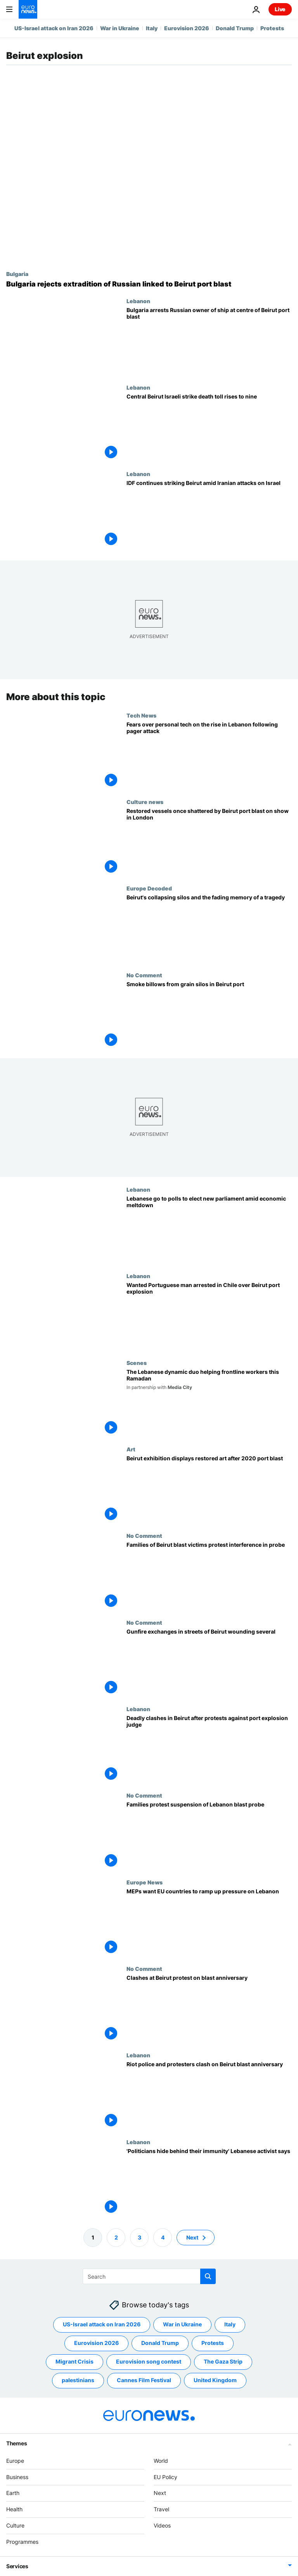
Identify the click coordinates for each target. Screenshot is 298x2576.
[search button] (208, 2276)
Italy (152, 28)
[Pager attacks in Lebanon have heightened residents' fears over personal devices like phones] (209, 755)
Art (130, 1449)
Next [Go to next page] (192, 2237)
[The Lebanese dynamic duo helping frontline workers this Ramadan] (209, 1403)
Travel (161, 2509)
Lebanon (138, 301)
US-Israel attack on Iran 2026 (54, 28)
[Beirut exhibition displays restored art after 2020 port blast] (209, 1489)
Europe (15, 2460)
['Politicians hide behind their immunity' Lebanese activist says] (209, 2181)
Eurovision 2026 (186, 28)
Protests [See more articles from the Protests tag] (212, 2343)
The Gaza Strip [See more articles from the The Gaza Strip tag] (223, 2361)
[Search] (149, 2276)
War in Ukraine (119, 28)
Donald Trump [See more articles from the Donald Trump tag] (160, 2343)
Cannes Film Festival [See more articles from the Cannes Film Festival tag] (144, 2380)
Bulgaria (17, 274)
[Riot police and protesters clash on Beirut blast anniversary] (209, 2095)
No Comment (144, 975)
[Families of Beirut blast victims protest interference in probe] (209, 1576)
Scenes (136, 1363)
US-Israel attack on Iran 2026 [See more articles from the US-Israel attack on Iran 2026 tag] (101, 2324)
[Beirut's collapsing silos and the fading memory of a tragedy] (209, 928)
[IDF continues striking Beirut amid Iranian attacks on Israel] (209, 514)
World (161, 2460)
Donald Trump (235, 28)
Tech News (141, 715)
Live (280, 9)
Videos (162, 2525)
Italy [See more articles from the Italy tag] (230, 2324)
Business (17, 2476)
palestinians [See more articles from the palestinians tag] (78, 2380)
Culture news (144, 802)
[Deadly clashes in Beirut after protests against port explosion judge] (209, 1749)
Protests (272, 28)
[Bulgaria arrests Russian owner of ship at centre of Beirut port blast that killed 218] (209, 341)
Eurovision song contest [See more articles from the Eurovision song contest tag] (148, 2361)
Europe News (144, 1882)
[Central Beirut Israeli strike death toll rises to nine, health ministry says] (209, 427)
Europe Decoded (149, 888)
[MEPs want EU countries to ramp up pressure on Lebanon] (209, 1922)
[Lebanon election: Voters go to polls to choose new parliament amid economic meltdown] (209, 1229)
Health (14, 2509)
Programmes (22, 2541)
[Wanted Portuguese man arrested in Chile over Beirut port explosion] (209, 1316)
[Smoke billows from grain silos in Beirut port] (209, 1015)
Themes (16, 2443)
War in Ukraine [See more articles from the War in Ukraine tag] (182, 2324)
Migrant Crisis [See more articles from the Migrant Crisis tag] (74, 2361)
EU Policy (165, 2476)
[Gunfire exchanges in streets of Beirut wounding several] (209, 1662)
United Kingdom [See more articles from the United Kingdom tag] (215, 2380)
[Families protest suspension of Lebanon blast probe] (209, 1835)
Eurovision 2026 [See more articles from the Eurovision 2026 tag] (96, 2343)
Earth (12, 2493)
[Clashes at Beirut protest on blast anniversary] (209, 2009)
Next (160, 2493)
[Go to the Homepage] (28, 9)
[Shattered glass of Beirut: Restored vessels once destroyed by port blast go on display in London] (209, 842)
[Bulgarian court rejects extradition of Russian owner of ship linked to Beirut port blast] (149, 284)
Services (17, 2565)
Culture (15, 2525)
